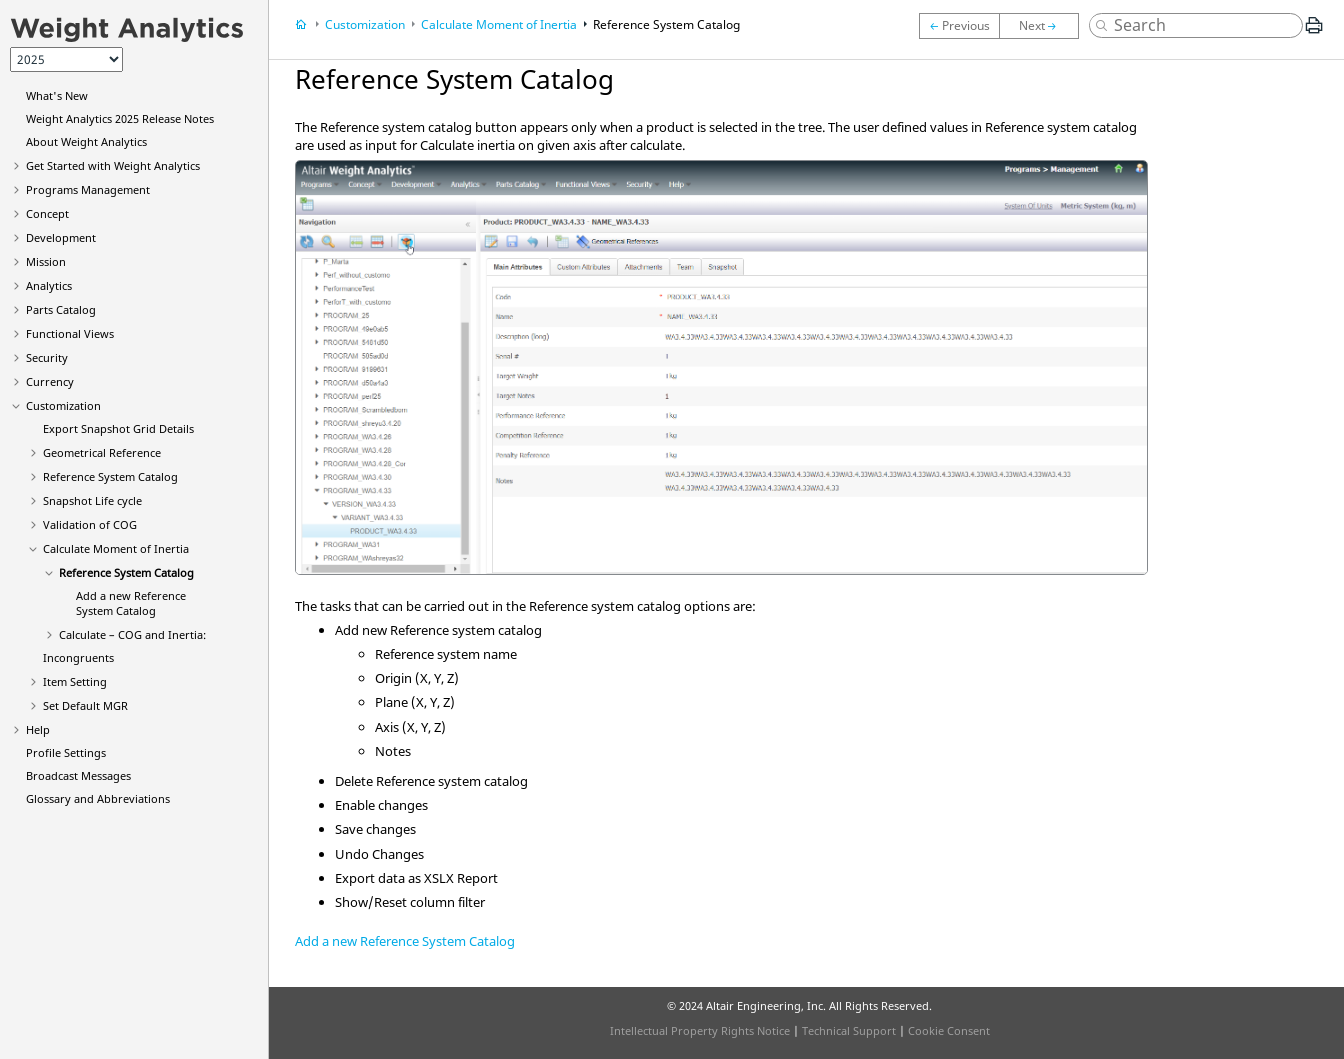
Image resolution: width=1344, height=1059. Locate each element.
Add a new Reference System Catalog (131, 603)
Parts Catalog (61, 309)
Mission (46, 261)
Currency (50, 381)
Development (61, 237)
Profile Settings (66, 752)
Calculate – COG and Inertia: (132, 634)
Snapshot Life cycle (92, 500)
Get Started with (113, 165)
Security (47, 357)
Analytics (49, 285)
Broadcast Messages (78, 775)
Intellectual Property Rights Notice (700, 1030)
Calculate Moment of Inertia (116, 548)
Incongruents (78, 657)
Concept (47, 213)
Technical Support (849, 1030)
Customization (63, 405)
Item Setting (75, 681)
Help (38, 729)
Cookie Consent (949, 1030)
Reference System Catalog (110, 476)
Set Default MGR (85, 705)
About (86, 141)
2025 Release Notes (120, 118)
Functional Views (70, 333)
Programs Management (88, 189)
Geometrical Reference (102, 452)
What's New (57, 95)
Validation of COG (90, 524)
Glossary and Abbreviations (98, 798)
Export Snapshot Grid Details (118, 428)
